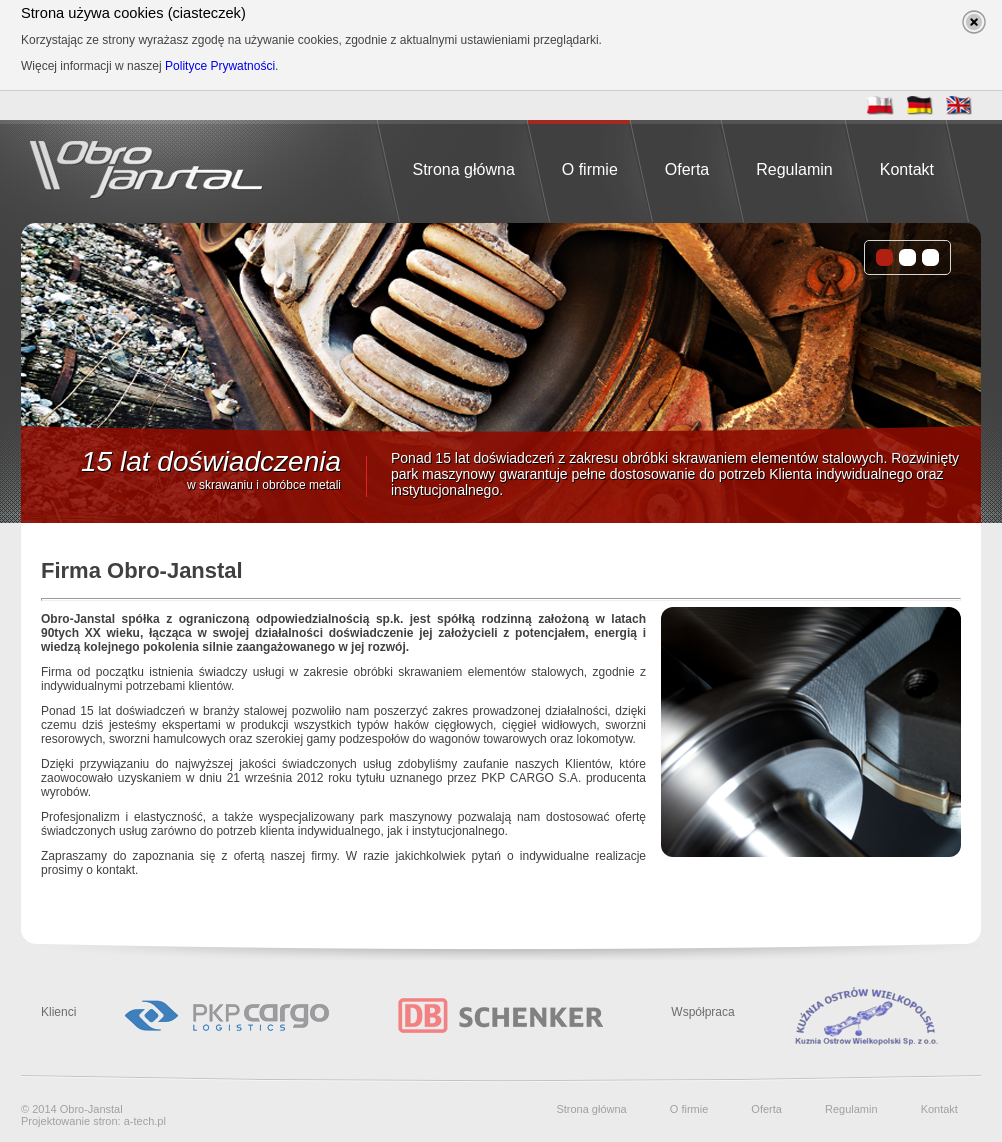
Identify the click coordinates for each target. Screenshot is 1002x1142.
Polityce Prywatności (220, 66)
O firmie (590, 169)
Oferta (687, 169)
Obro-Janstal (91, 1109)
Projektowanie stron (69, 1121)
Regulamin (794, 169)
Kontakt (907, 169)
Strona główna (463, 169)
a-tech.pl (145, 1121)
